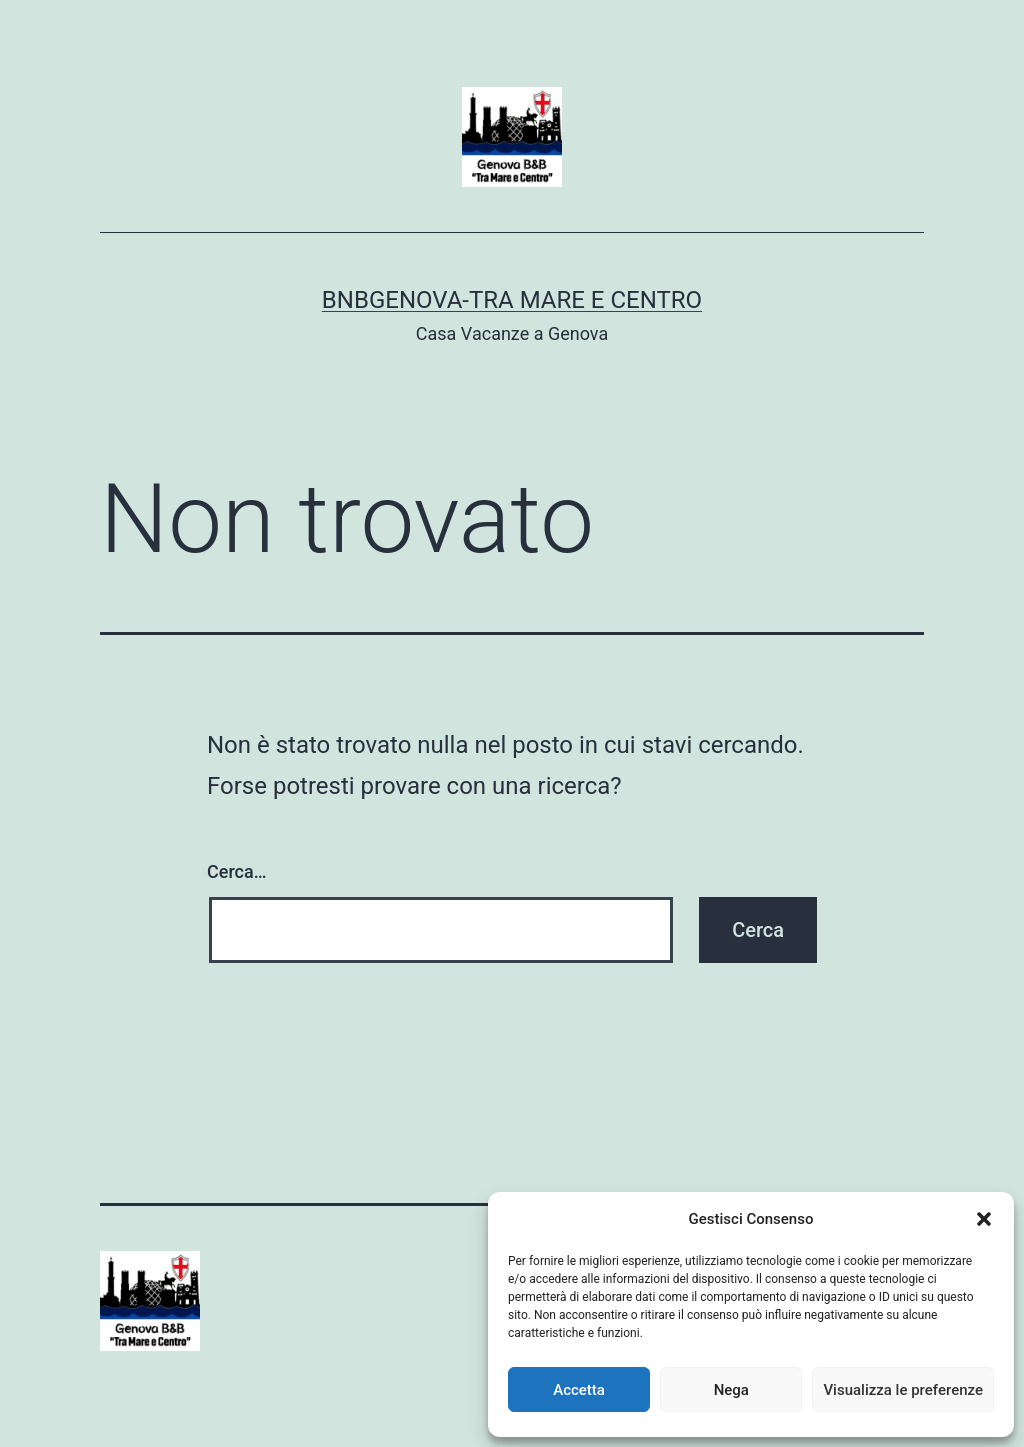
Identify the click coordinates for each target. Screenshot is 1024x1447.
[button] (984, 1219)
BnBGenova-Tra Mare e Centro (512, 300)
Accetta (579, 1390)
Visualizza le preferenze (903, 1390)
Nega (731, 1390)
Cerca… (236, 871)
